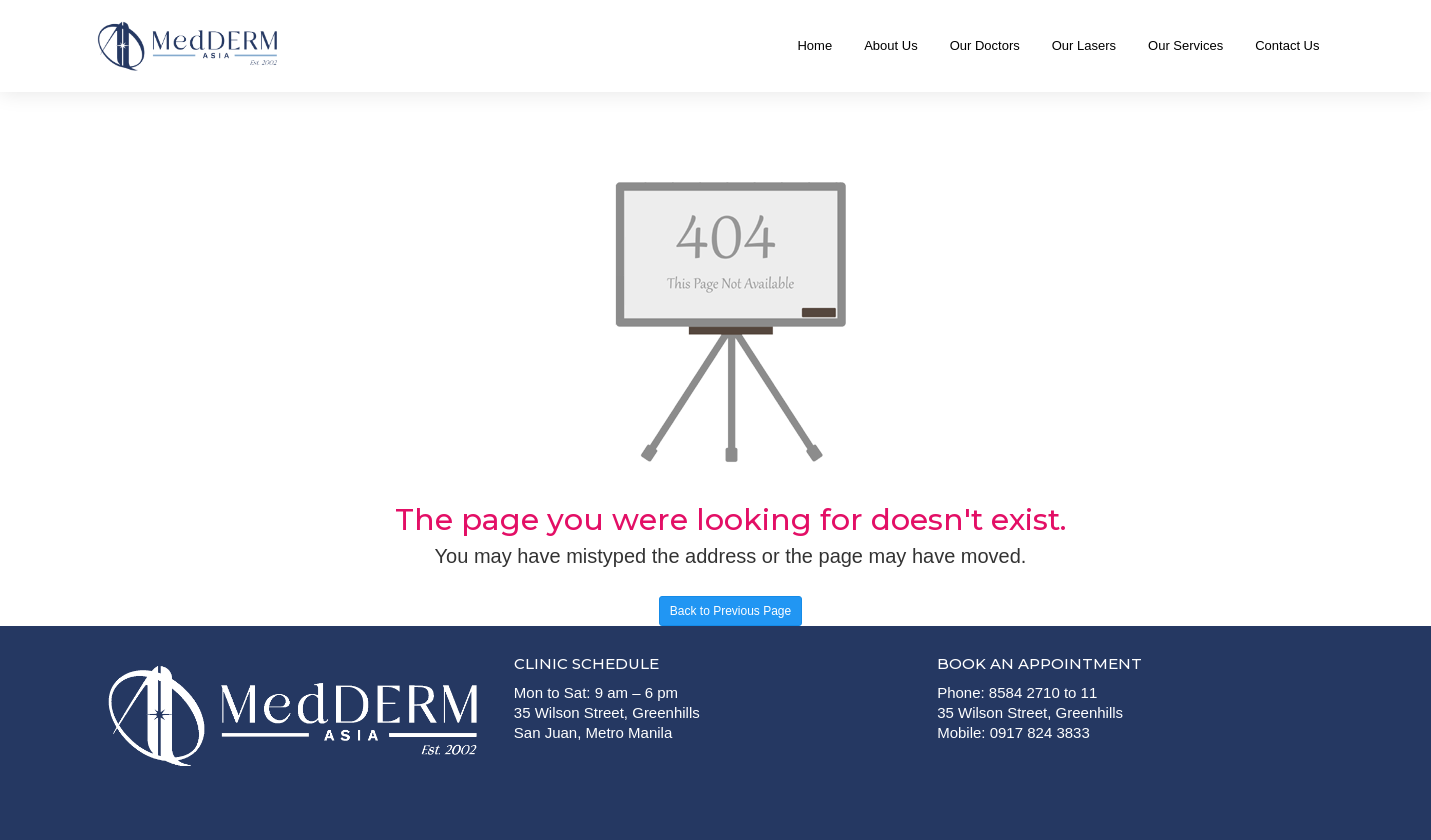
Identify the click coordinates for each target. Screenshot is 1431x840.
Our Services (1185, 45)
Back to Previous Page (730, 611)
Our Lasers (1084, 45)
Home (814, 45)
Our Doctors (985, 45)
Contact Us (1287, 45)
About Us (890, 45)
